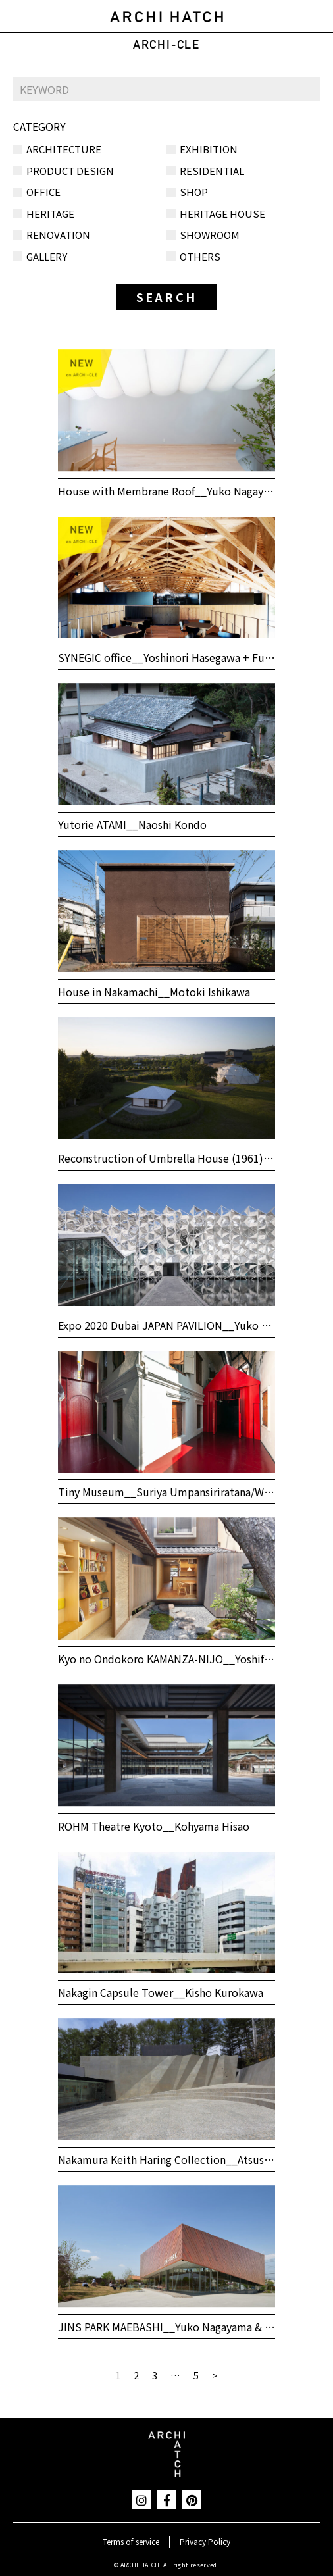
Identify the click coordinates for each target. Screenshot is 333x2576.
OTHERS (200, 256)
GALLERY (46, 256)
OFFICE (43, 192)
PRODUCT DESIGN (70, 171)
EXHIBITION (209, 149)
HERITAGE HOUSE (222, 213)
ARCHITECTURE (63, 149)
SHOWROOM (210, 234)
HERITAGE (50, 213)
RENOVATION (58, 234)
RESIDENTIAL (212, 171)
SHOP (194, 192)
